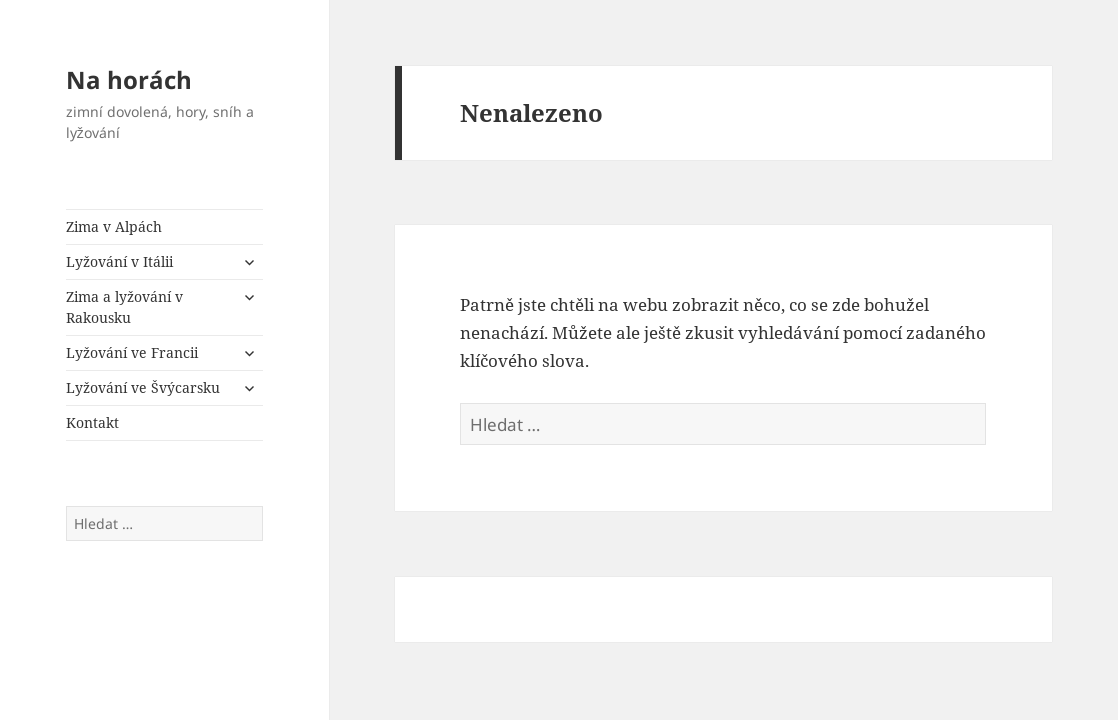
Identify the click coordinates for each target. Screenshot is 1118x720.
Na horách (129, 79)
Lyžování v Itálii (119, 261)
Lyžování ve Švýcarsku (143, 387)
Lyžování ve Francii (132, 352)
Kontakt (92, 422)
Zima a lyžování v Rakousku (124, 307)
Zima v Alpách (114, 226)
